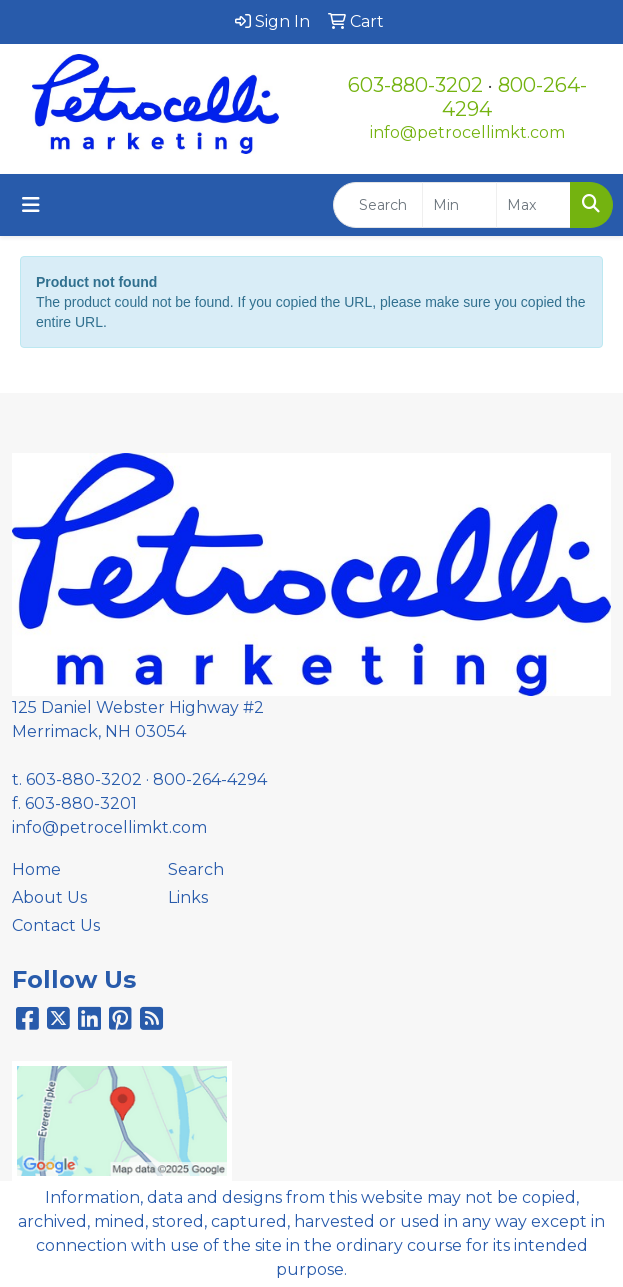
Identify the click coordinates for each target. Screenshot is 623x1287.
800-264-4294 (210, 779)
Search (196, 869)
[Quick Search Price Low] (459, 205)
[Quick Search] (378, 205)
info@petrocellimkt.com (467, 132)
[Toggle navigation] (31, 205)
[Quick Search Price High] (533, 205)
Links (188, 897)
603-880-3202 (415, 85)
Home (36, 869)
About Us (49, 897)
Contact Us (56, 925)
